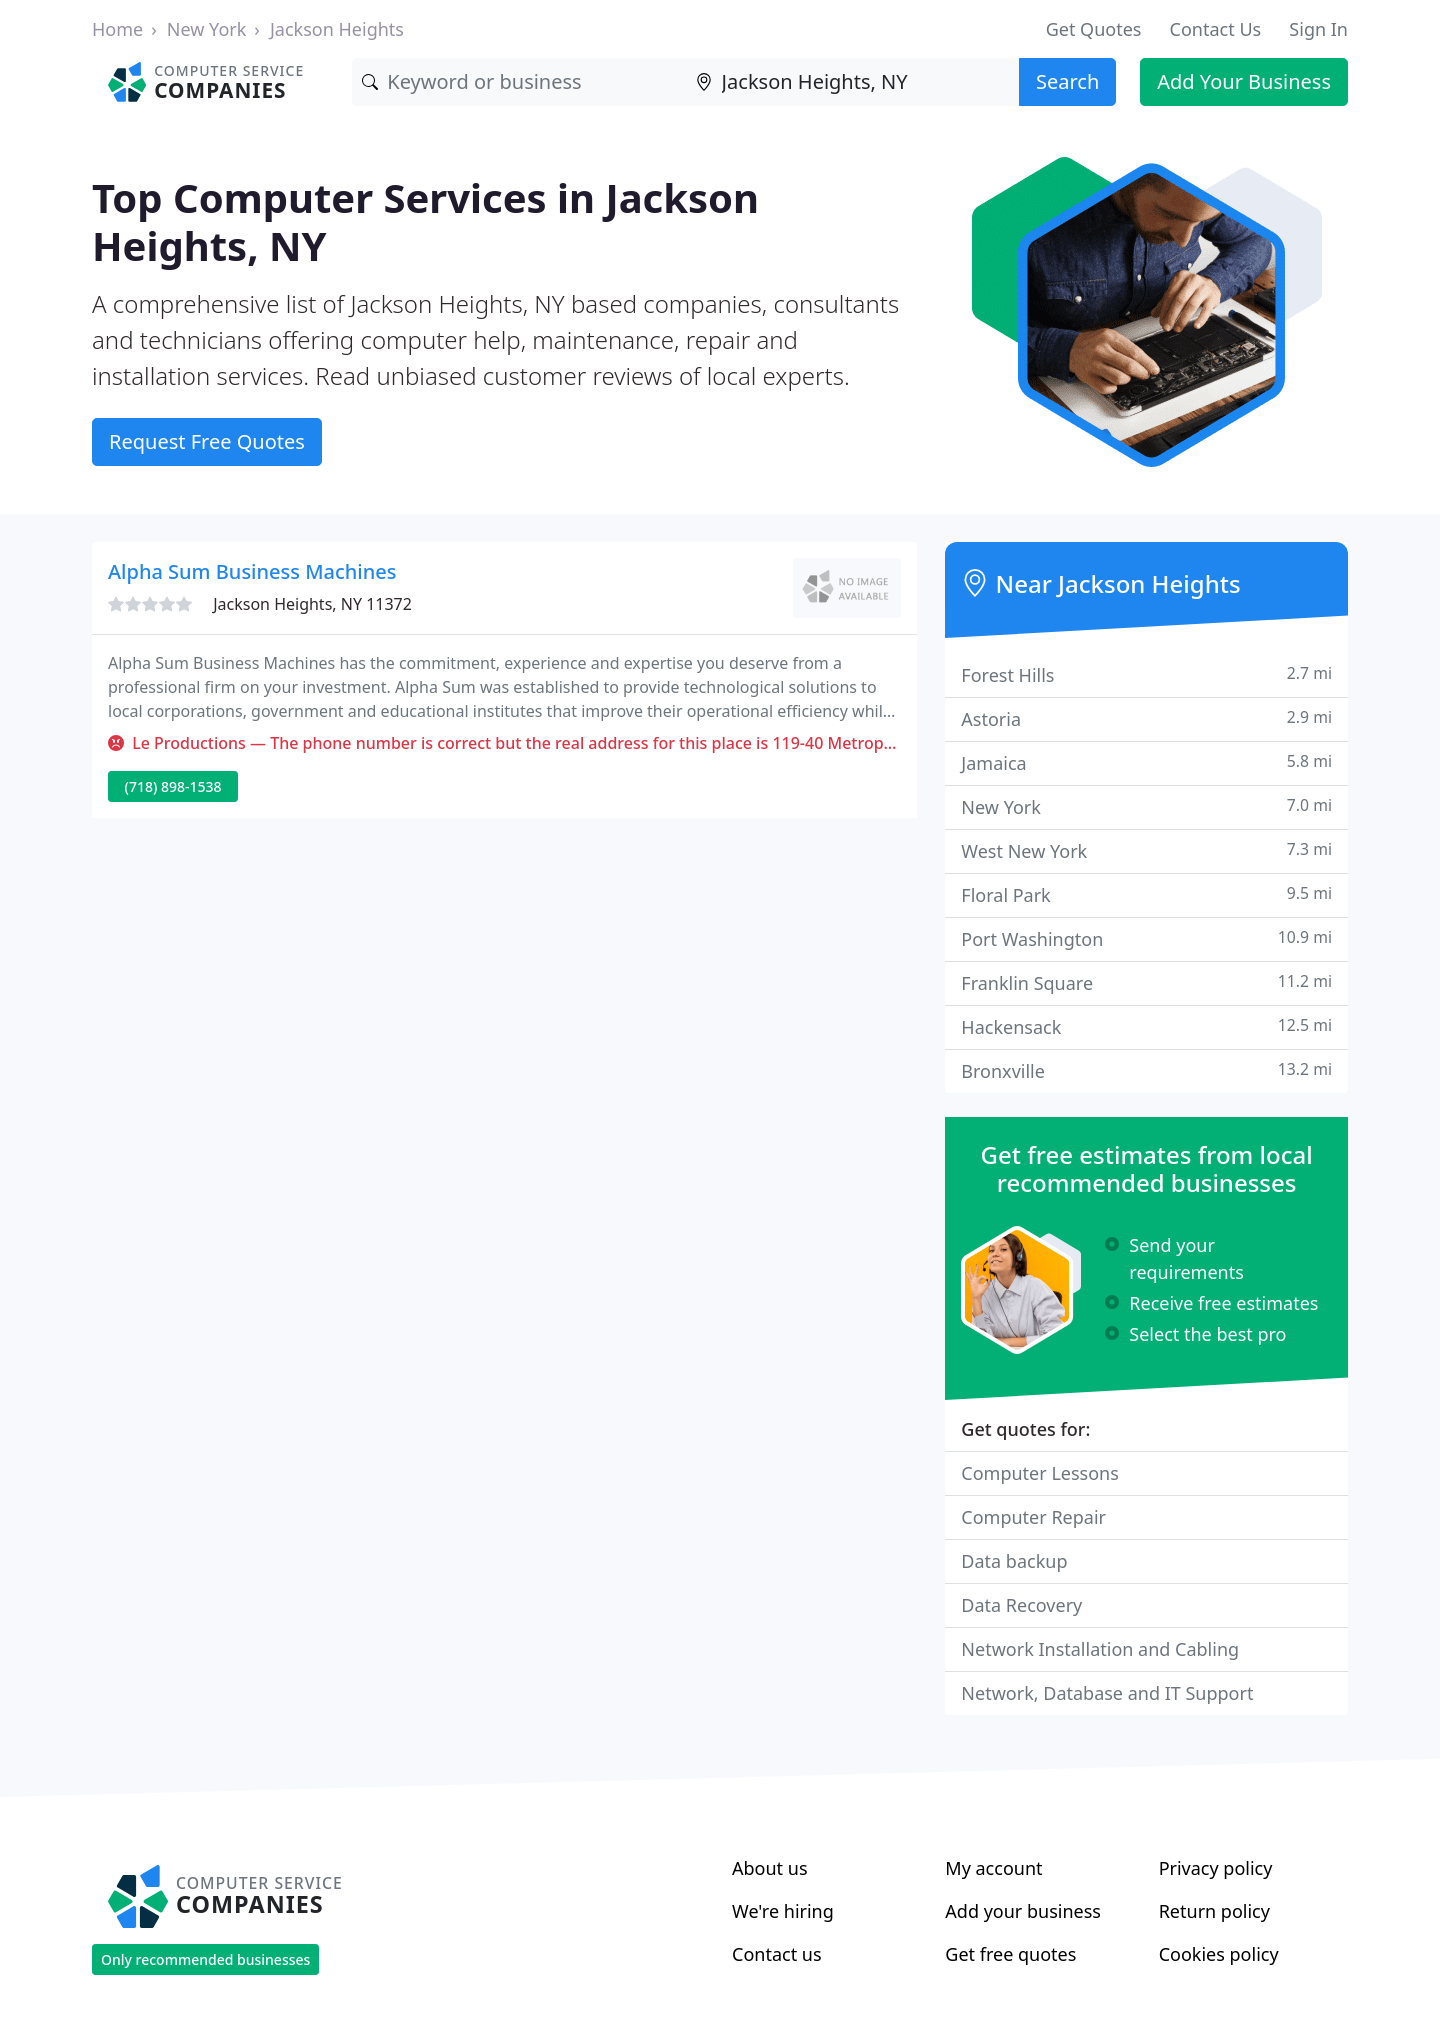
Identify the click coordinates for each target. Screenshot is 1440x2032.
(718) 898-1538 (173, 786)
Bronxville (1146, 1070)
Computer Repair (1033, 1517)
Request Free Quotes (207, 441)
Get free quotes (1010, 1954)
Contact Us (1216, 29)
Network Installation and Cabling (1100, 1649)
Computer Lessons (1040, 1473)
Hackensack (1146, 1026)
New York (207, 29)
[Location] (852, 82)
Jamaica (1146, 762)
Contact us (777, 1954)
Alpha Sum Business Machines (252, 571)
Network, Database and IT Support (1107, 1693)
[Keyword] (518, 82)
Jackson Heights (337, 29)
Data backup (1014, 1561)
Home (117, 29)
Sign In (1318, 29)
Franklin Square (1146, 982)
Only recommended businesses (205, 1959)
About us (770, 1868)
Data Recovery (1021, 1605)
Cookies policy (1219, 1954)
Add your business (1023, 1911)
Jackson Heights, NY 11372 (312, 604)
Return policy (1214, 1911)
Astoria (1146, 718)
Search (1067, 81)
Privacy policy (1216, 1868)
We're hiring (783, 1911)
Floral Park (1146, 894)
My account (993, 1868)
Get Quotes (1094, 29)
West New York (1146, 850)
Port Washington (1146, 938)
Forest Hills (1146, 674)
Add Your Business (1244, 81)
